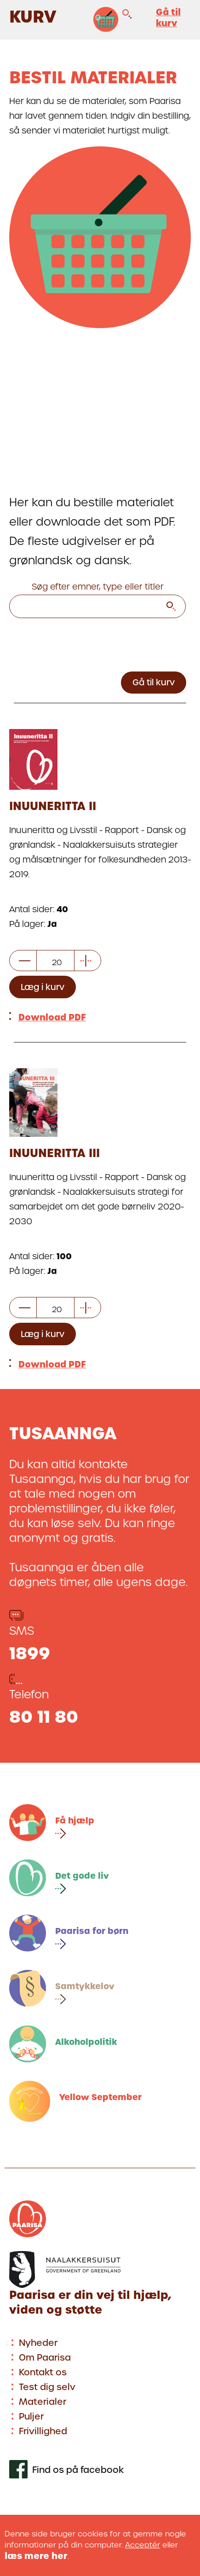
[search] (171, 607)
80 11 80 (43, 1717)
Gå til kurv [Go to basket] (153, 682)
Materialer (42, 2402)
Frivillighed (43, 2431)
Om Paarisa (45, 2357)
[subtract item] (25, 962)
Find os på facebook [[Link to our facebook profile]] (78, 2470)
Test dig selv (47, 2387)
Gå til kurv (168, 18)
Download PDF (52, 1017)
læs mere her (36, 2556)
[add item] (86, 962)
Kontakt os (43, 2372)
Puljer (31, 2416)
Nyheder (38, 2343)
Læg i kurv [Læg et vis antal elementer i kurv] (42, 987)
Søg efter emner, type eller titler (98, 586)
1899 (29, 1653)
